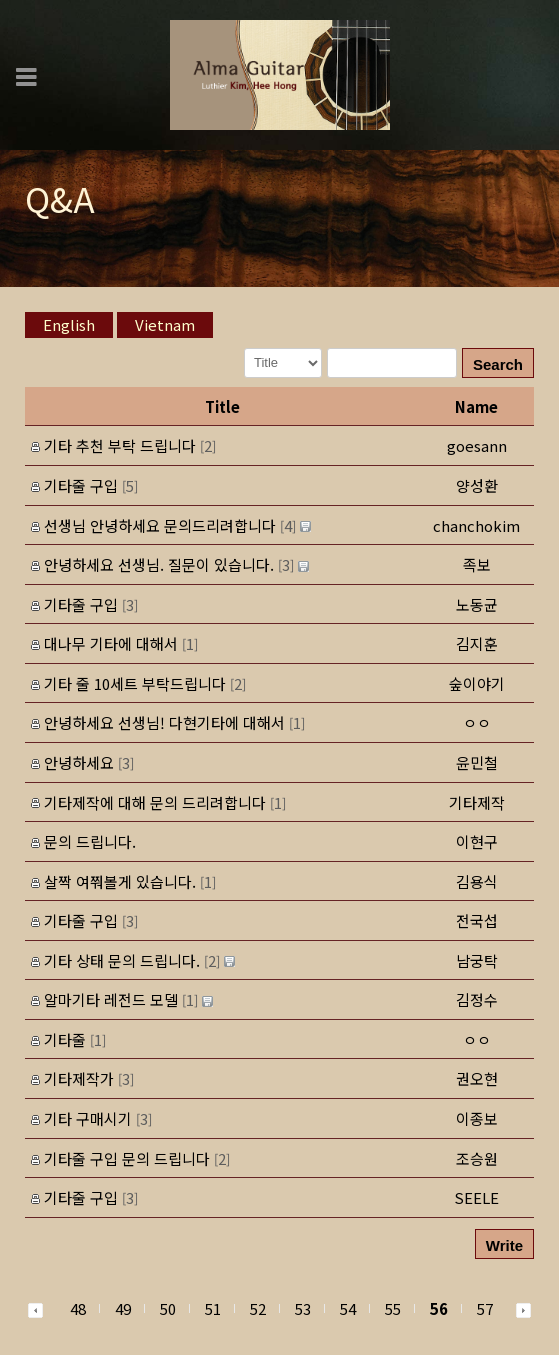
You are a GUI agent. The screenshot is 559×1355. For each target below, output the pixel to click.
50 (168, 1308)
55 (393, 1308)
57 (485, 1308)
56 (439, 1308)
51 (213, 1308)
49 (123, 1308)
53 (303, 1308)
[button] (477, 485)
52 (258, 1308)
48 (78, 1308)
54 (348, 1308)
